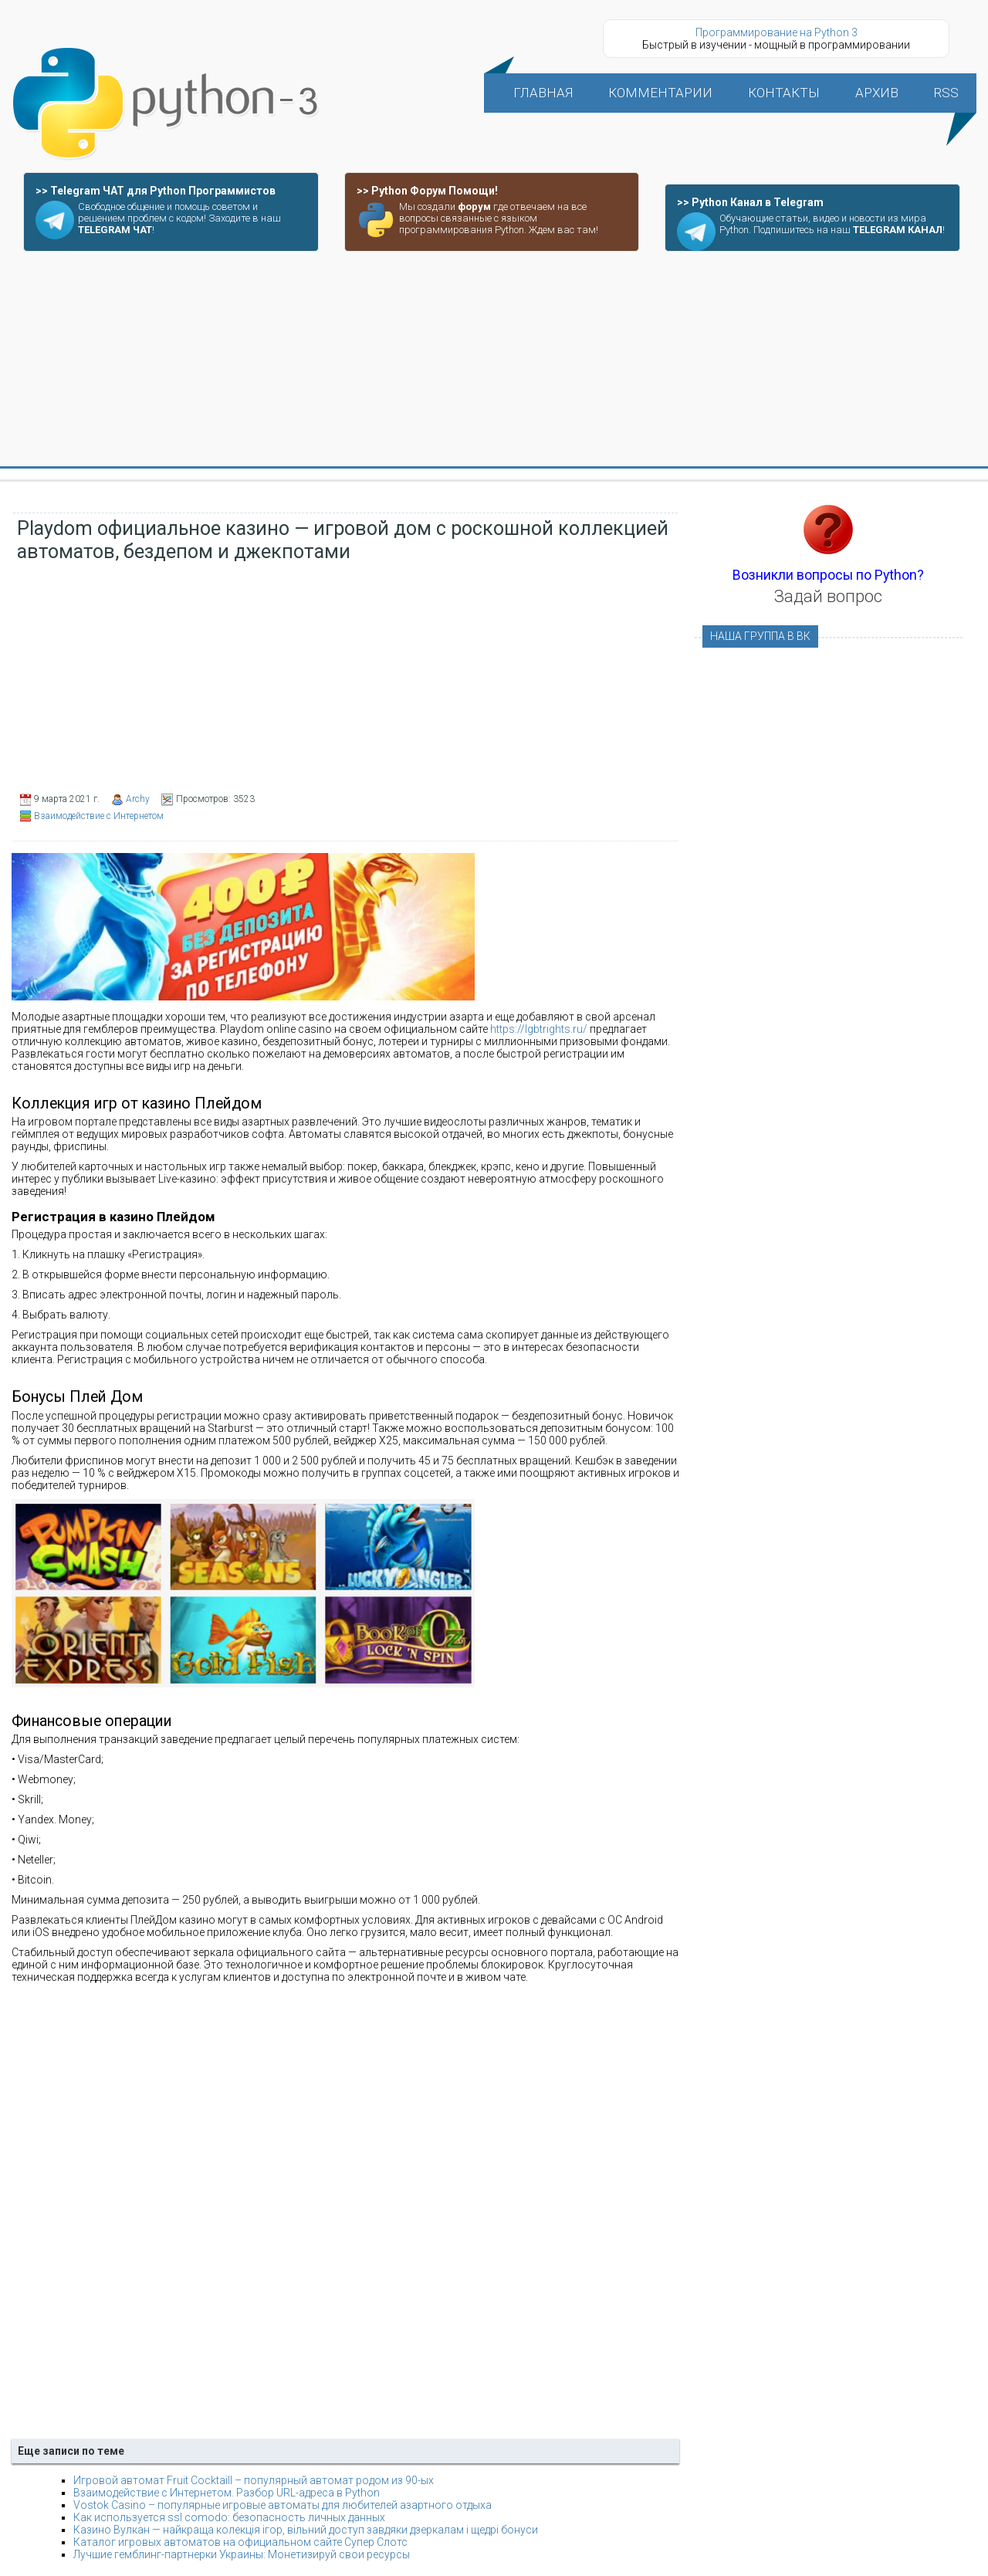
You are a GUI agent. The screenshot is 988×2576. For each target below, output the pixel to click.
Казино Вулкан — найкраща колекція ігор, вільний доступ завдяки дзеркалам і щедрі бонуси (305, 2530)
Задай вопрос (828, 596)
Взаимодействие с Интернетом (99, 816)
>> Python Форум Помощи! (427, 190)
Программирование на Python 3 (776, 32)
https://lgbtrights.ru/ (538, 1029)
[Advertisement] (494, 359)
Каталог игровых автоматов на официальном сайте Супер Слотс (240, 2542)
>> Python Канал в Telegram (750, 202)
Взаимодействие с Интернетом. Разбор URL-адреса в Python (226, 2492)
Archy (138, 799)
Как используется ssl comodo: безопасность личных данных (229, 2517)
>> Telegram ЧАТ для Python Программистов (156, 190)
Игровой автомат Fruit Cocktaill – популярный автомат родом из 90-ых (253, 2480)
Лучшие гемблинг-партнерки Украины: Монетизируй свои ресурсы (241, 2554)
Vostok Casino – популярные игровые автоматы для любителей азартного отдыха (282, 2505)
